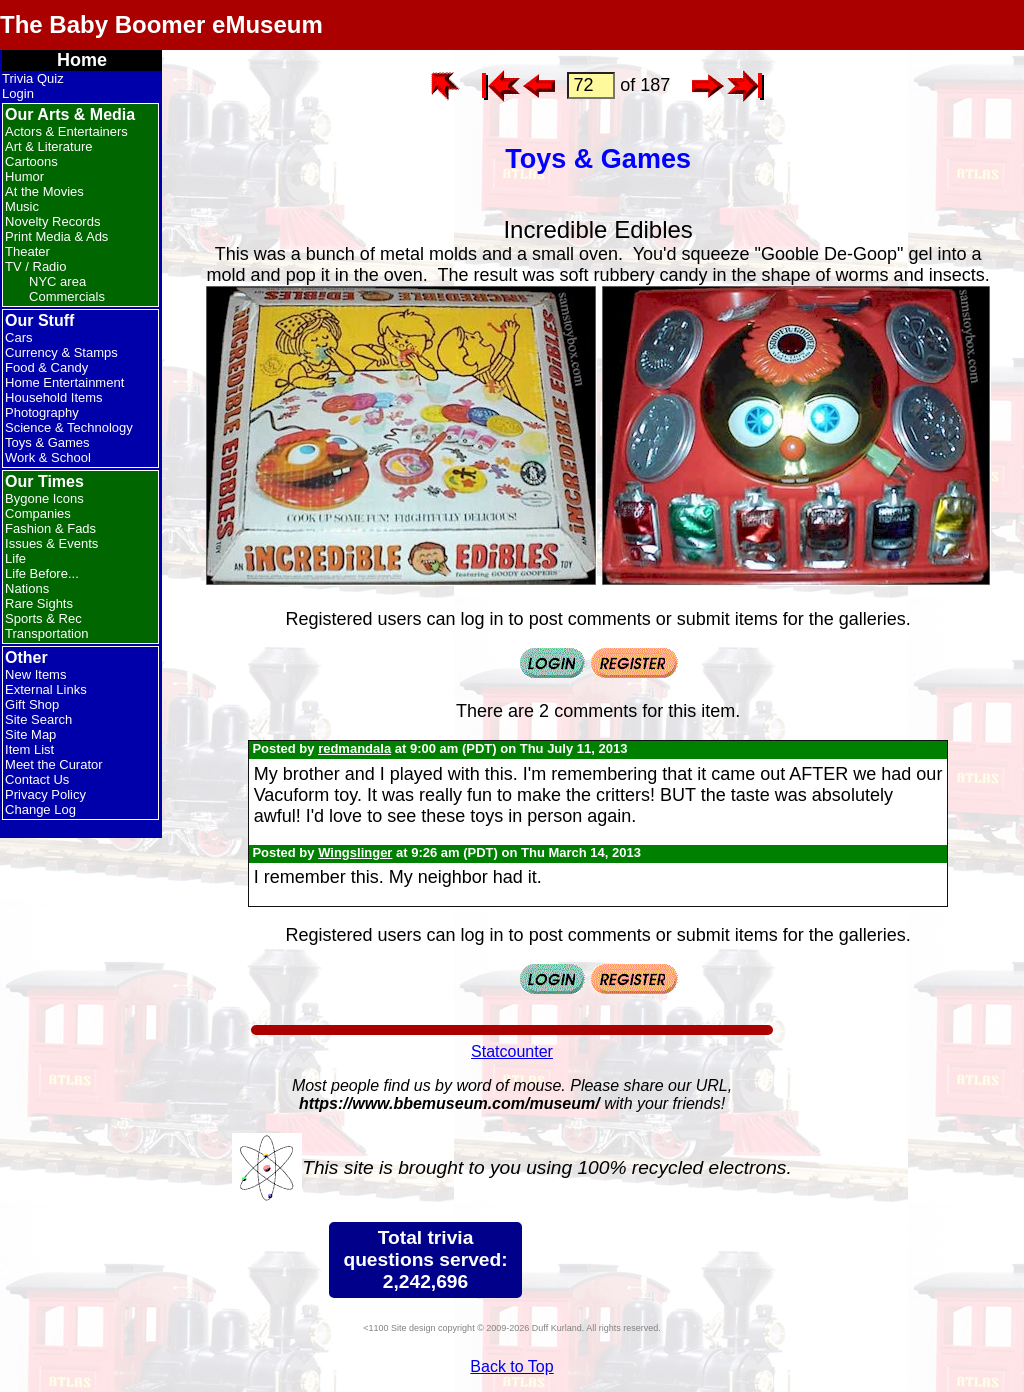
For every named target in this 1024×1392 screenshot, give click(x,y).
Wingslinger (355, 852)
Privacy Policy (45, 794)
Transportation (46, 633)
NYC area (57, 281)
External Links (46, 689)
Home (82, 60)
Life (15, 558)
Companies (38, 513)
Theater (27, 251)
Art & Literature (48, 146)
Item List (29, 749)
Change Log (40, 809)
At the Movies (44, 191)
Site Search (38, 719)
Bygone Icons (44, 498)
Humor (24, 176)
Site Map (30, 734)
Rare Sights (39, 603)
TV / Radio (35, 266)
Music (22, 206)
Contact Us (37, 779)
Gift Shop (32, 704)
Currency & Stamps (61, 352)
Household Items (54, 397)
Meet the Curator (54, 764)
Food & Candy (46, 367)
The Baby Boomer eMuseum (161, 24)
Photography (42, 412)
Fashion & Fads (50, 528)
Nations (27, 588)
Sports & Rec (43, 618)
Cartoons (31, 161)
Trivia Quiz (33, 78)
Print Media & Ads (56, 236)
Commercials (67, 296)
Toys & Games (47, 442)
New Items (35, 674)
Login (18, 93)
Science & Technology (69, 427)
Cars (18, 337)
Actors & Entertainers (66, 131)
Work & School (48, 457)
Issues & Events (51, 543)
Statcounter (512, 1051)
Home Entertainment (64, 382)
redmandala (354, 748)
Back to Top (511, 1366)
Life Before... (42, 573)
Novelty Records (52, 221)
